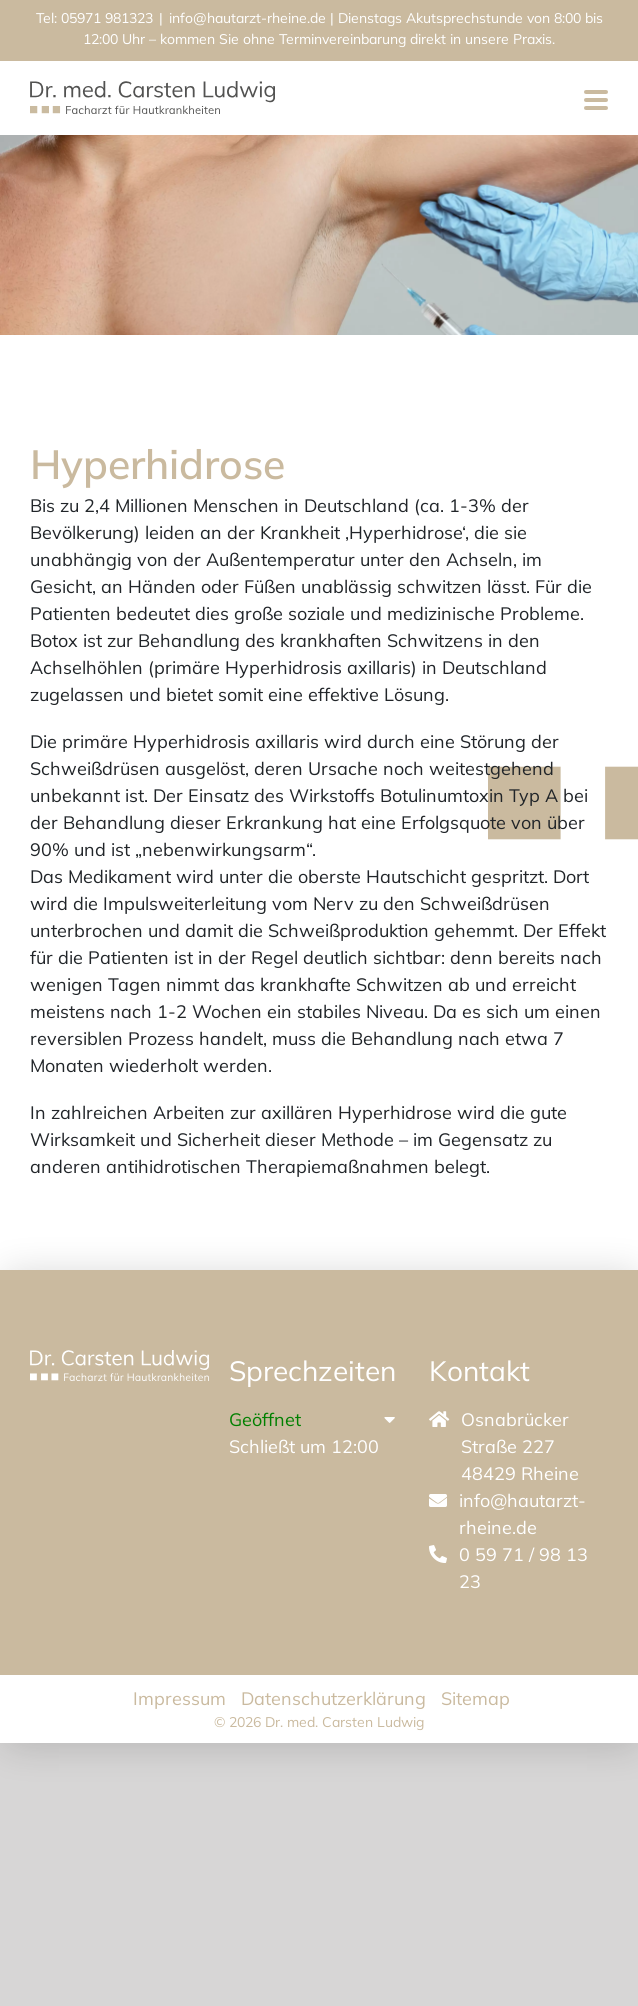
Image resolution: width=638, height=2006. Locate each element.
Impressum (179, 1698)
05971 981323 (107, 18)
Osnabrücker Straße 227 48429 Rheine (520, 1446)
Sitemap (475, 1698)
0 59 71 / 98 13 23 (523, 1568)
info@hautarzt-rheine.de (247, 18)
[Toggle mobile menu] (596, 101)
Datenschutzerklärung (333, 1698)
